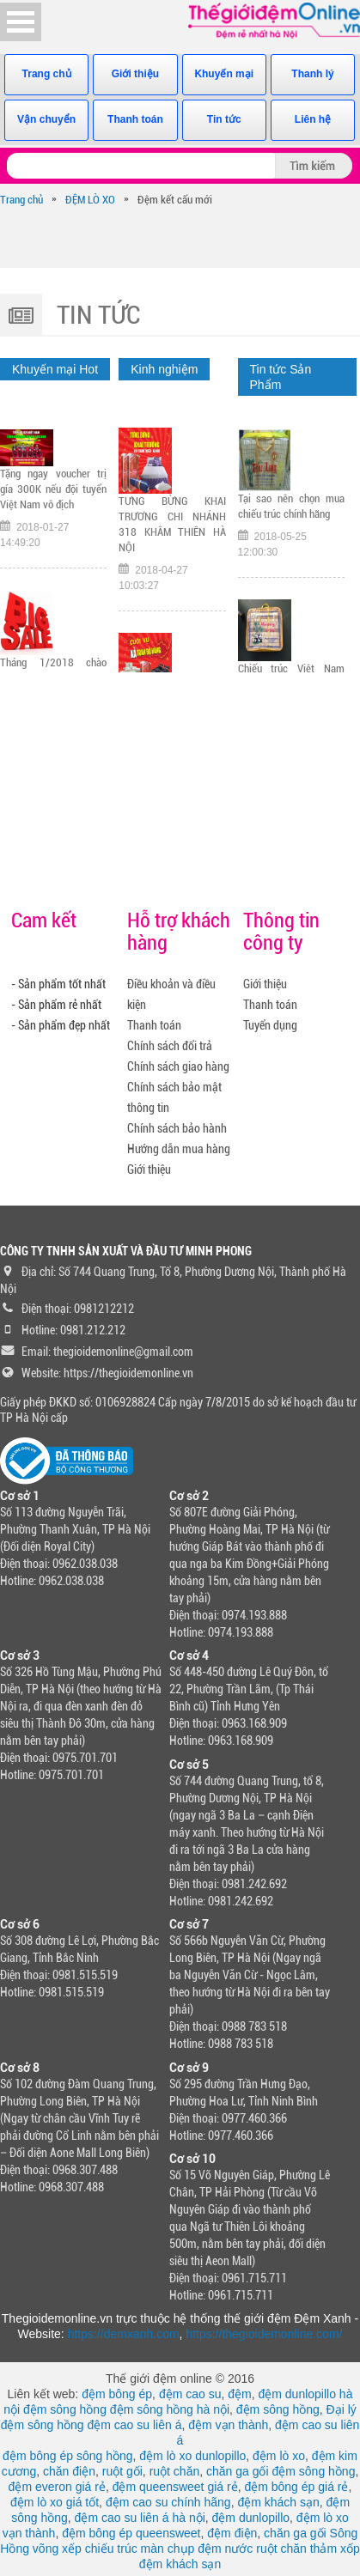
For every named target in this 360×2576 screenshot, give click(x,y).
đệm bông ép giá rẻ (296, 2487)
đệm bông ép (117, 2394)
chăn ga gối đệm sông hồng (280, 2471)
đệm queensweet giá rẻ (175, 2487)
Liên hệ (313, 119)
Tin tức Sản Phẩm (281, 377)
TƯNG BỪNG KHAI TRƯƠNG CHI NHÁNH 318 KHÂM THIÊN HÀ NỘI (172, 532)
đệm (239, 2394)
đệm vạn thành (228, 2425)
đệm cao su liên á (134, 2425)
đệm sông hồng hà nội (169, 2409)
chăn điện (69, 2471)
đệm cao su (190, 2394)
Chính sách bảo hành (177, 1128)
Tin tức (224, 119)
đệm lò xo (279, 2456)
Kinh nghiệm (164, 369)
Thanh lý (312, 74)
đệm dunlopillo (251, 2517)
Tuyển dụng (270, 1025)
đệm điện (232, 2533)
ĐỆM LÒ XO (90, 199)
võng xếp (57, 2548)
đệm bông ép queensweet (131, 2533)
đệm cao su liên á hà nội (140, 2517)
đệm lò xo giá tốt (54, 2502)
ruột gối (122, 2471)
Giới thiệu (135, 74)
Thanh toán (135, 119)
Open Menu (20, 22)
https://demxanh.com (124, 2334)
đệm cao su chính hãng (168, 2502)
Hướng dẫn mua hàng (178, 1149)
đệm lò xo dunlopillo (192, 2456)
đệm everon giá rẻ (57, 2487)
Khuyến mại (223, 74)
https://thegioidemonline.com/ (264, 2334)
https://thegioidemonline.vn (128, 1373)
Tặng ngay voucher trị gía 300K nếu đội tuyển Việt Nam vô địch (53, 496)
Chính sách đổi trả (169, 1046)
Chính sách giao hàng (178, 1066)
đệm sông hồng (65, 2409)
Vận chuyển (46, 119)
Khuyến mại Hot (55, 369)
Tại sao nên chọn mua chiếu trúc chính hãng (291, 513)
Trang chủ (46, 74)
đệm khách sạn (278, 2502)
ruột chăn (174, 2471)
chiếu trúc (111, 2548)
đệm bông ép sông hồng (67, 2456)
